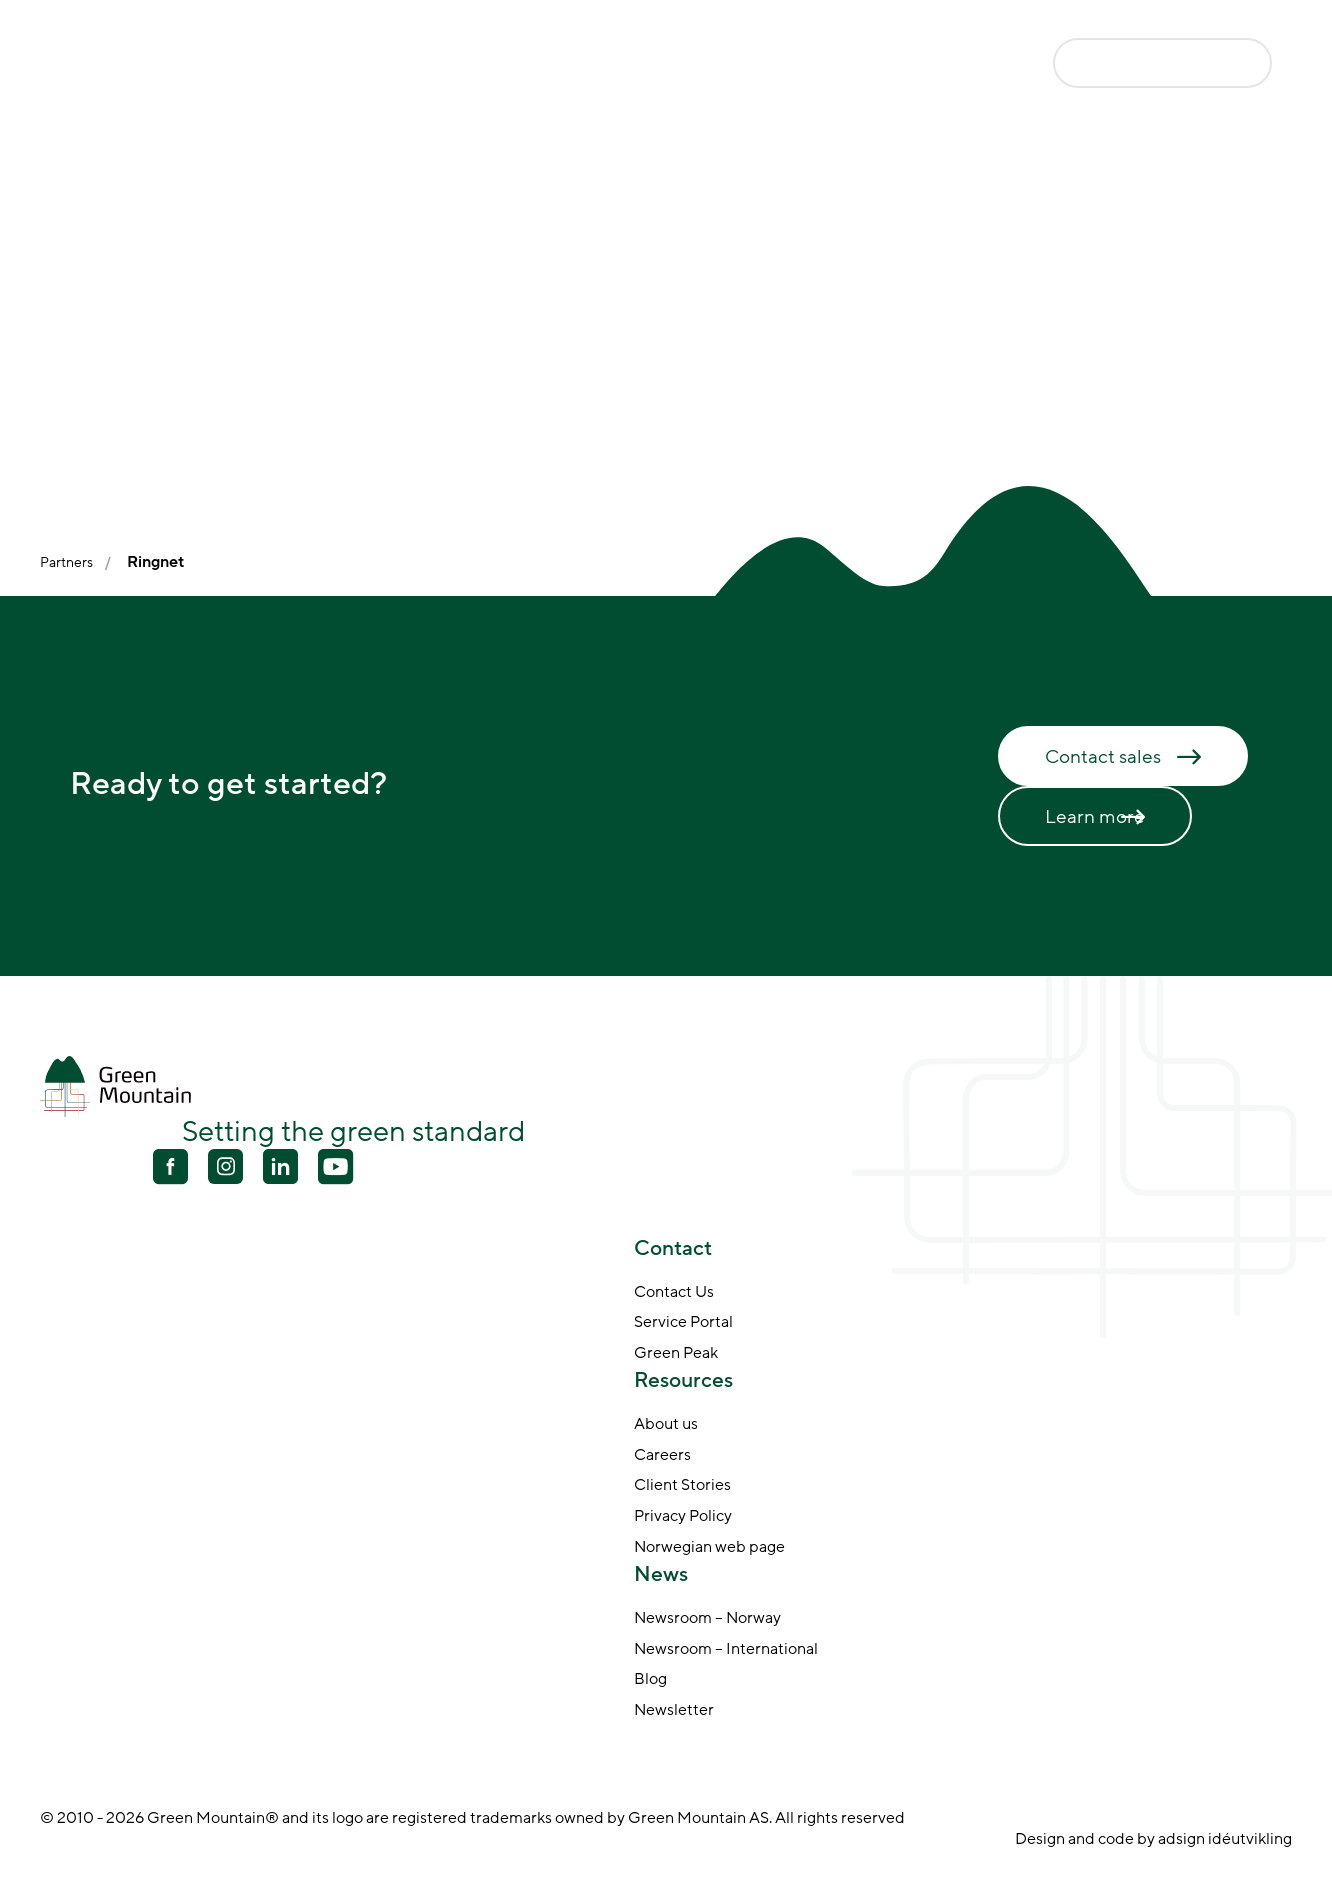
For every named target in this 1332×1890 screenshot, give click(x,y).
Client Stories (682, 1486)
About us (666, 1425)
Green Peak (676, 1354)
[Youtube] (225, 1166)
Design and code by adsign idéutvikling (1153, 1839)
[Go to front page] (140, 62)
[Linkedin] (280, 1169)
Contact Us (674, 1293)
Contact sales (1103, 757)
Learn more (1095, 817)
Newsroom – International (726, 1650)
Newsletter (674, 1711)
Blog (650, 1680)
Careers (662, 1456)
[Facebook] (170, 1169)
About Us (796, 65)
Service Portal (683, 1323)
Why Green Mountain (635, 65)
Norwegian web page (709, 1548)
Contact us (1133, 62)
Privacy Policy (683, 1517)
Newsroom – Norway (707, 1619)
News (900, 65)
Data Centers (460, 65)
